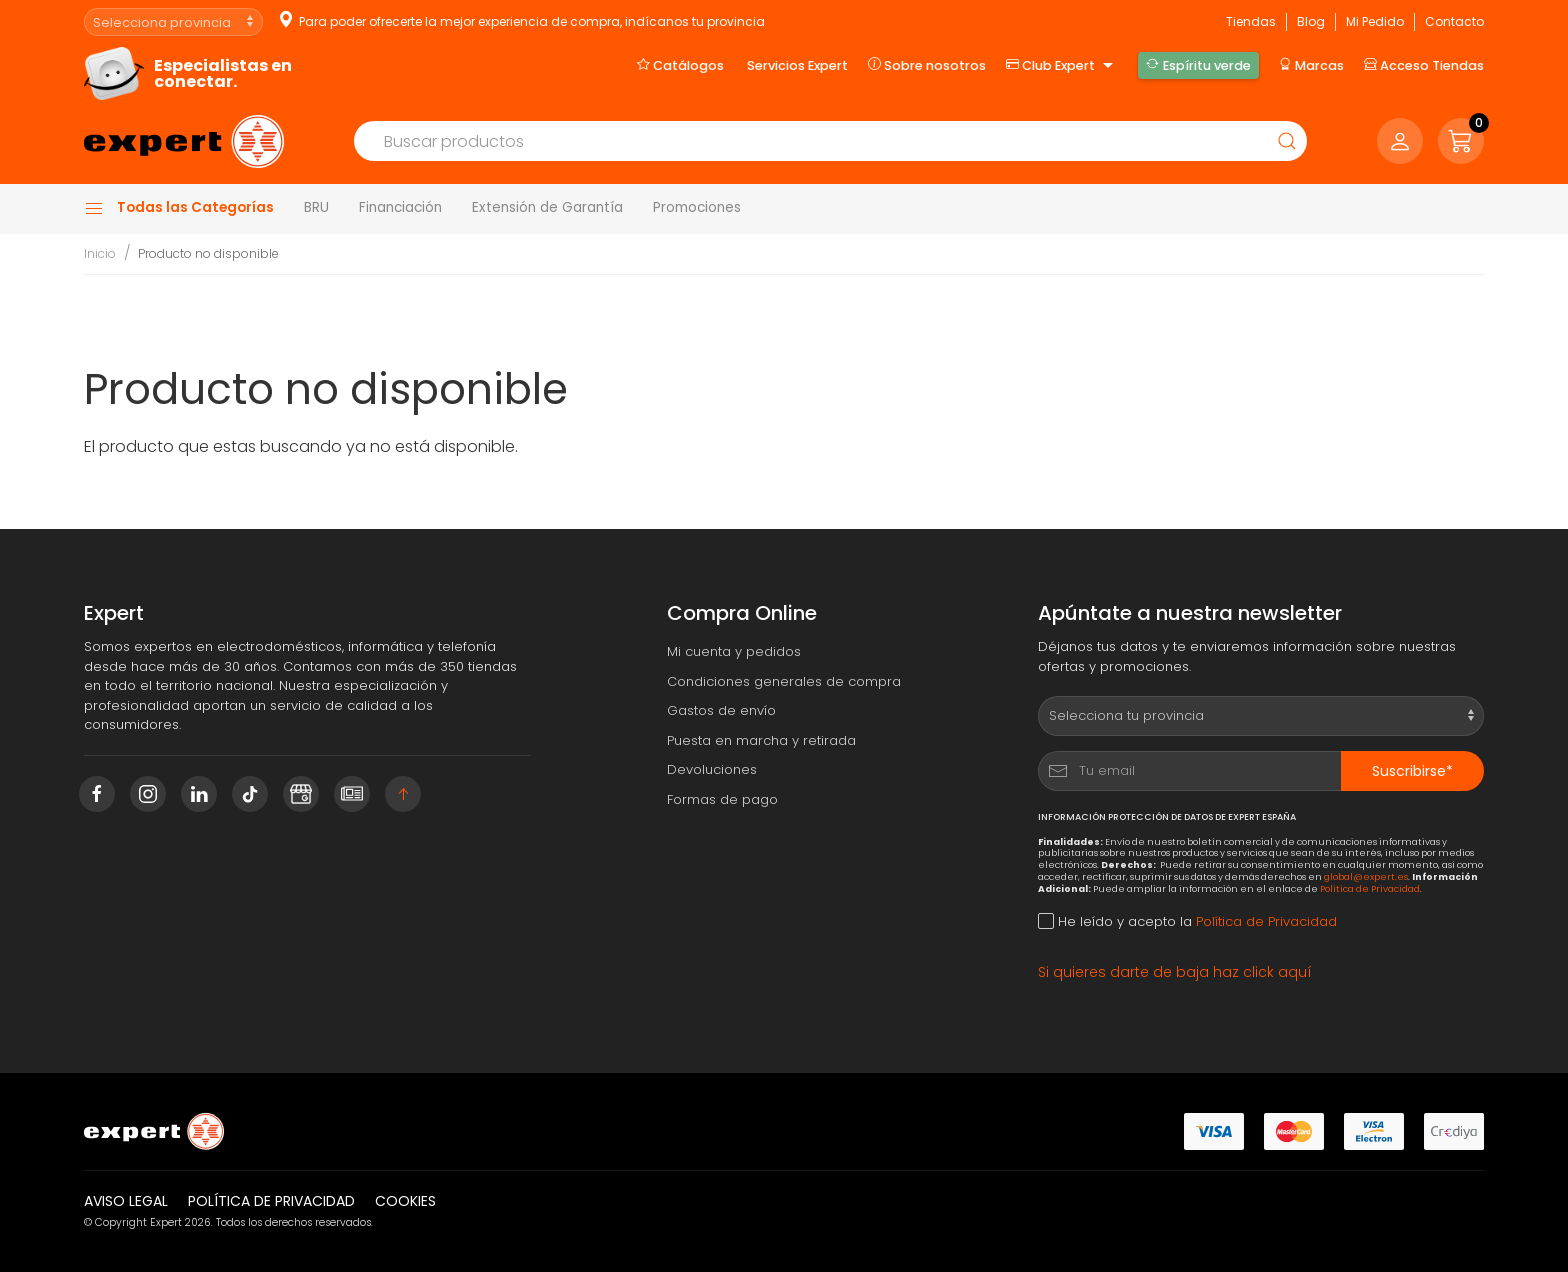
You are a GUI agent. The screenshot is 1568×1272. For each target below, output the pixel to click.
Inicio (100, 253)
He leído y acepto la (1187, 921)
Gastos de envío (721, 710)
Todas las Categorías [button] (179, 208)
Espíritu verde (1198, 65)
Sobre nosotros (927, 65)
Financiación (400, 207)
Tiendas (1251, 21)
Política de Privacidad (1370, 888)
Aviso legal (126, 1201)
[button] (1461, 141)
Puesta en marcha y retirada (761, 740)
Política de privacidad (271, 1201)
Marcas (1311, 65)
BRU (316, 207)
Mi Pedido (1375, 21)
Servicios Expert (797, 65)
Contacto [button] (1454, 21)
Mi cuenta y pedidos (734, 651)
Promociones (697, 207)
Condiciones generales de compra (784, 681)
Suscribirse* (1412, 771)
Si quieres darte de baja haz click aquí (1175, 972)
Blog (1311, 21)
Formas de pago (722, 799)
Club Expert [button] (1062, 66)
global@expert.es (1366, 876)
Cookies (405, 1201)
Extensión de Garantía (547, 207)
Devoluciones (712, 769)
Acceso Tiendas (1424, 65)
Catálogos (680, 65)
